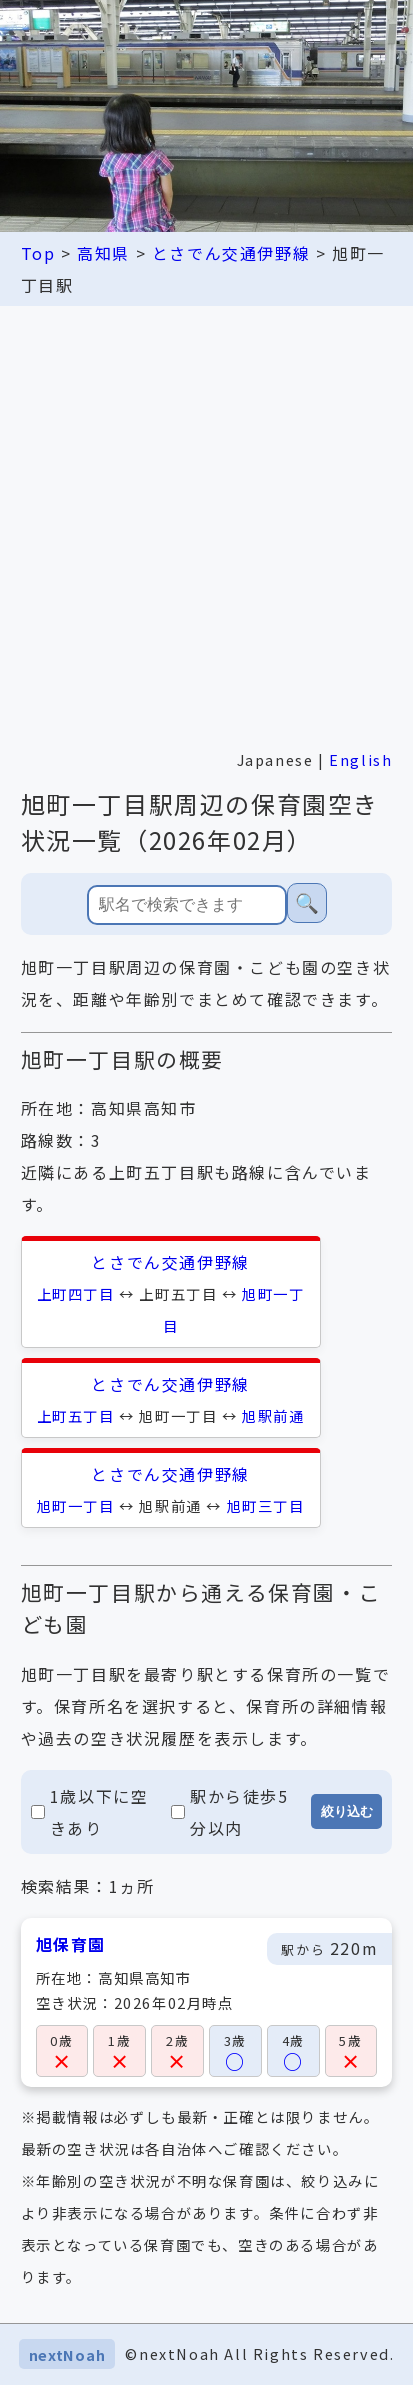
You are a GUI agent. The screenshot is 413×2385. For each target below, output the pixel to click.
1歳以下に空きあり (90, 1812)
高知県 (103, 253)
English (360, 759)
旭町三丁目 (266, 1505)
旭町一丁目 (76, 1505)
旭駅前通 (273, 1415)
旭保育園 (71, 1944)
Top (38, 253)
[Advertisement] (206, 522)
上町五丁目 (76, 1415)
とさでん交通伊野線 (231, 253)
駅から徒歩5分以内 (230, 1812)
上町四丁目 (76, 1293)
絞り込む (347, 1811)
